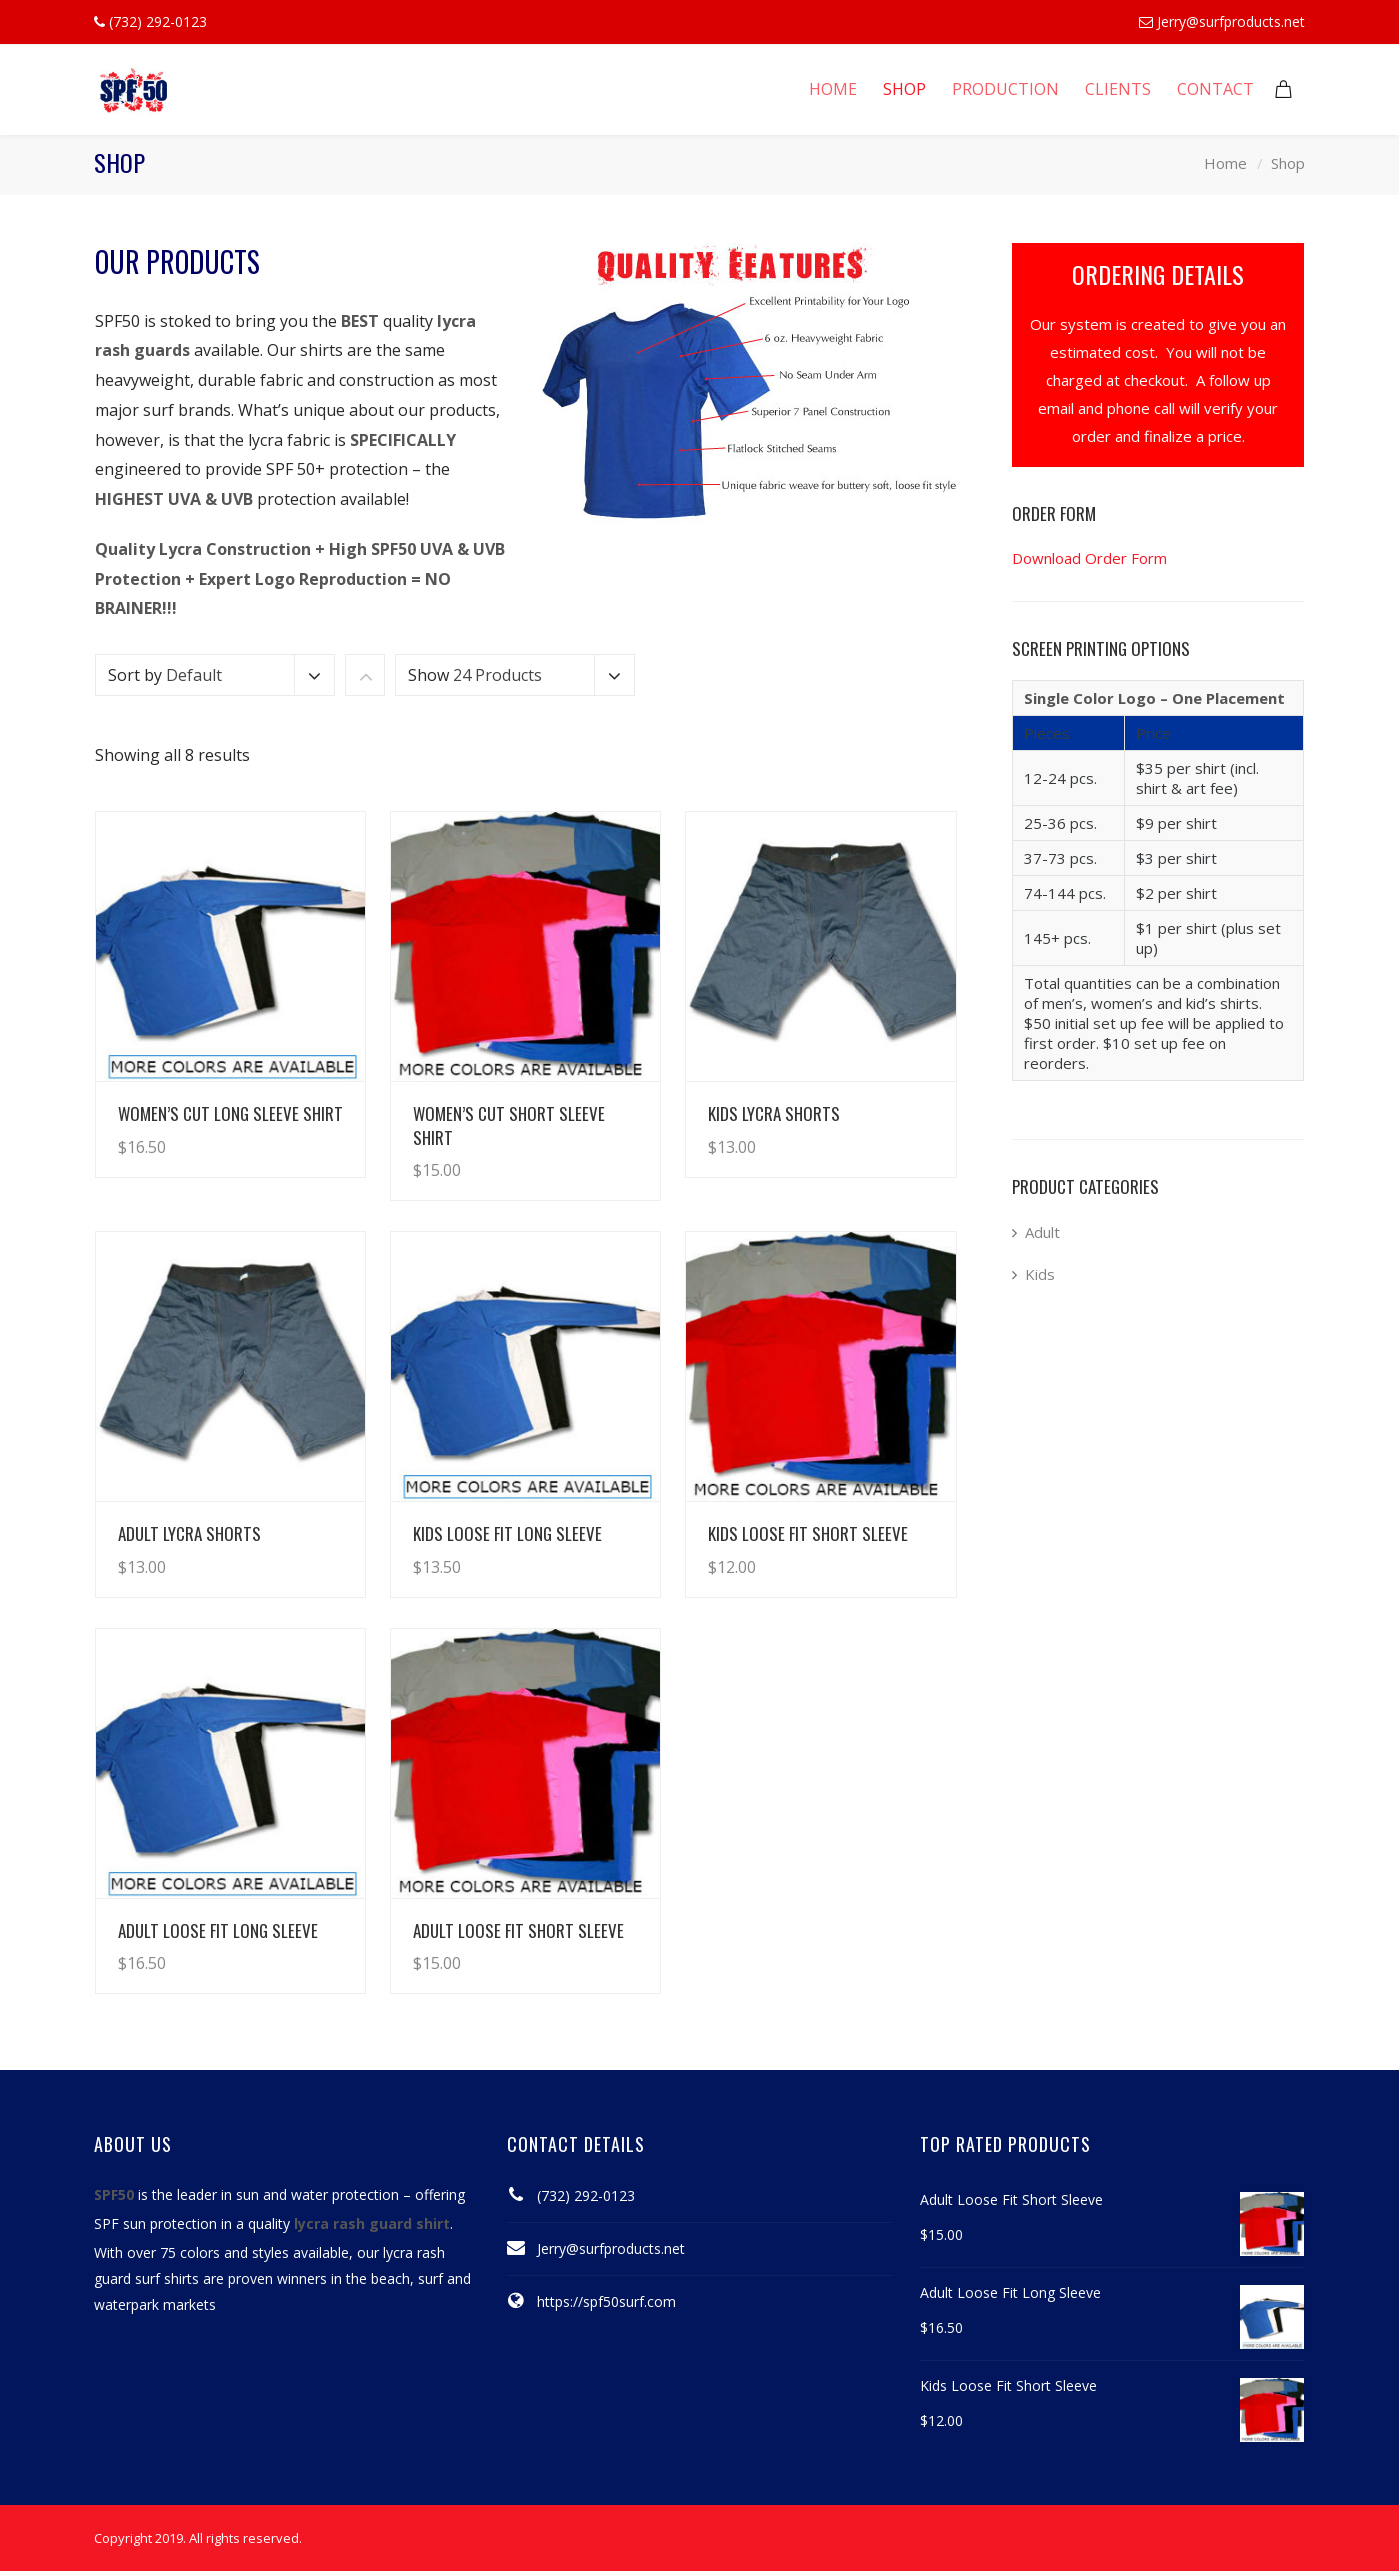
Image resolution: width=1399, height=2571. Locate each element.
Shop (1288, 163)
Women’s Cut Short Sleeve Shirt (509, 1125)
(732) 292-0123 (586, 2195)
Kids (1040, 1274)
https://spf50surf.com (606, 2301)
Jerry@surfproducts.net (1231, 21)
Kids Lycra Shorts (774, 1113)
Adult (1042, 1232)
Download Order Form (1089, 558)
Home (1225, 163)
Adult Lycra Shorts (189, 1533)
